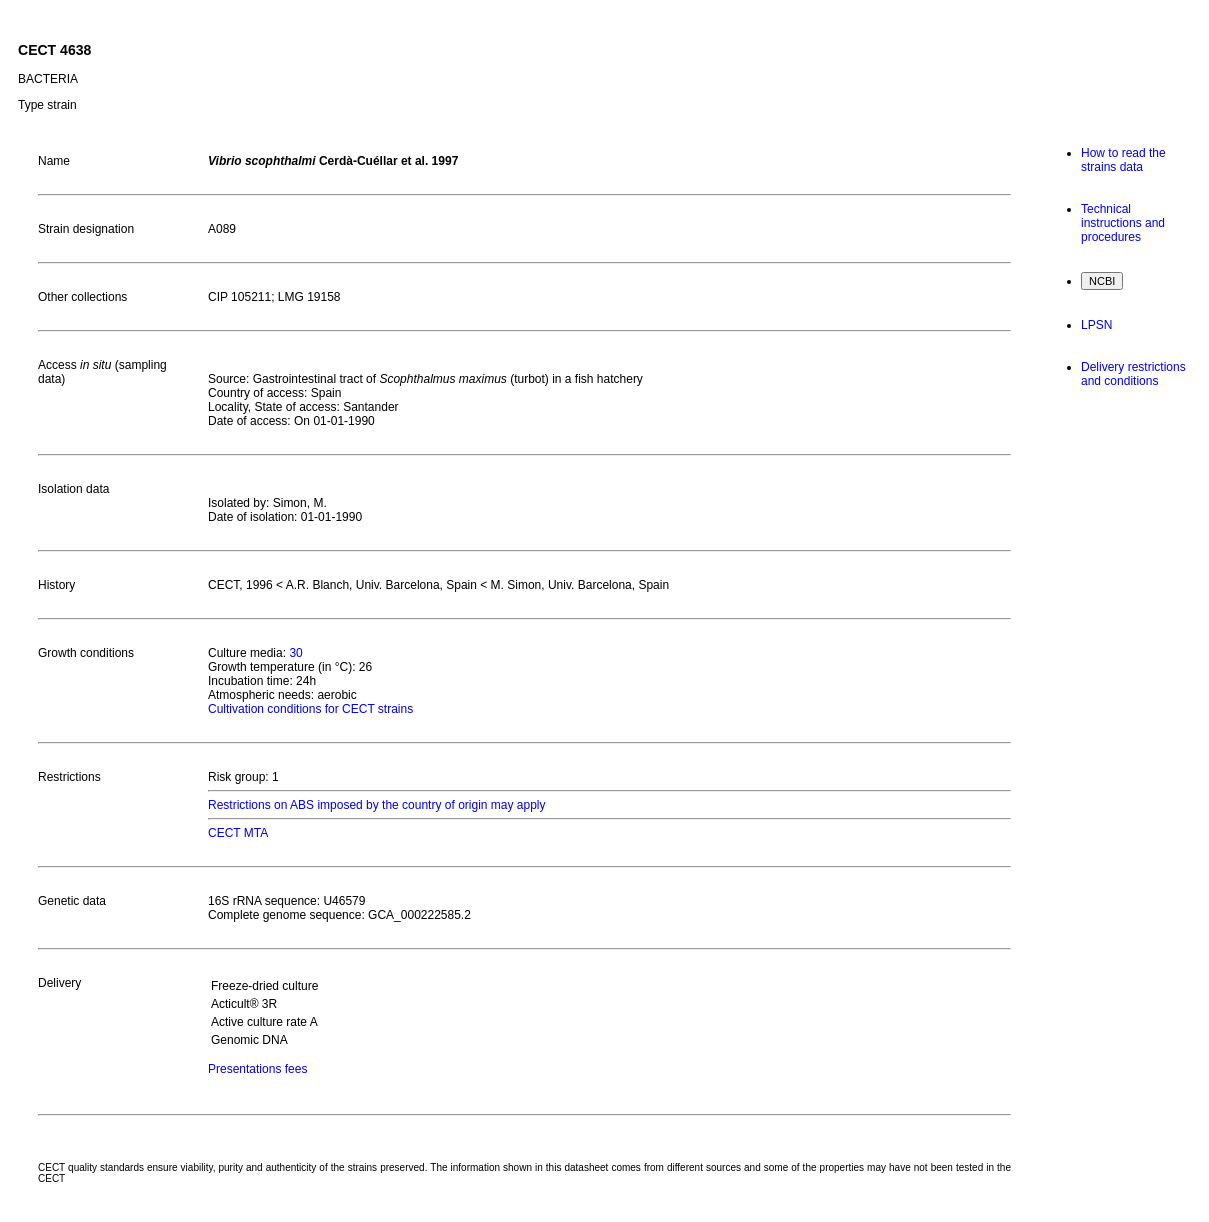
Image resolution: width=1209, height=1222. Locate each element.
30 (295, 653)
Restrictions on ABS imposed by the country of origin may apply (377, 805)
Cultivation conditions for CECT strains (310, 709)
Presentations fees (257, 1069)
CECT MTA (238, 833)
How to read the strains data (1123, 160)
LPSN (1096, 325)
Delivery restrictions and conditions (1133, 374)
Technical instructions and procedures (1123, 223)
